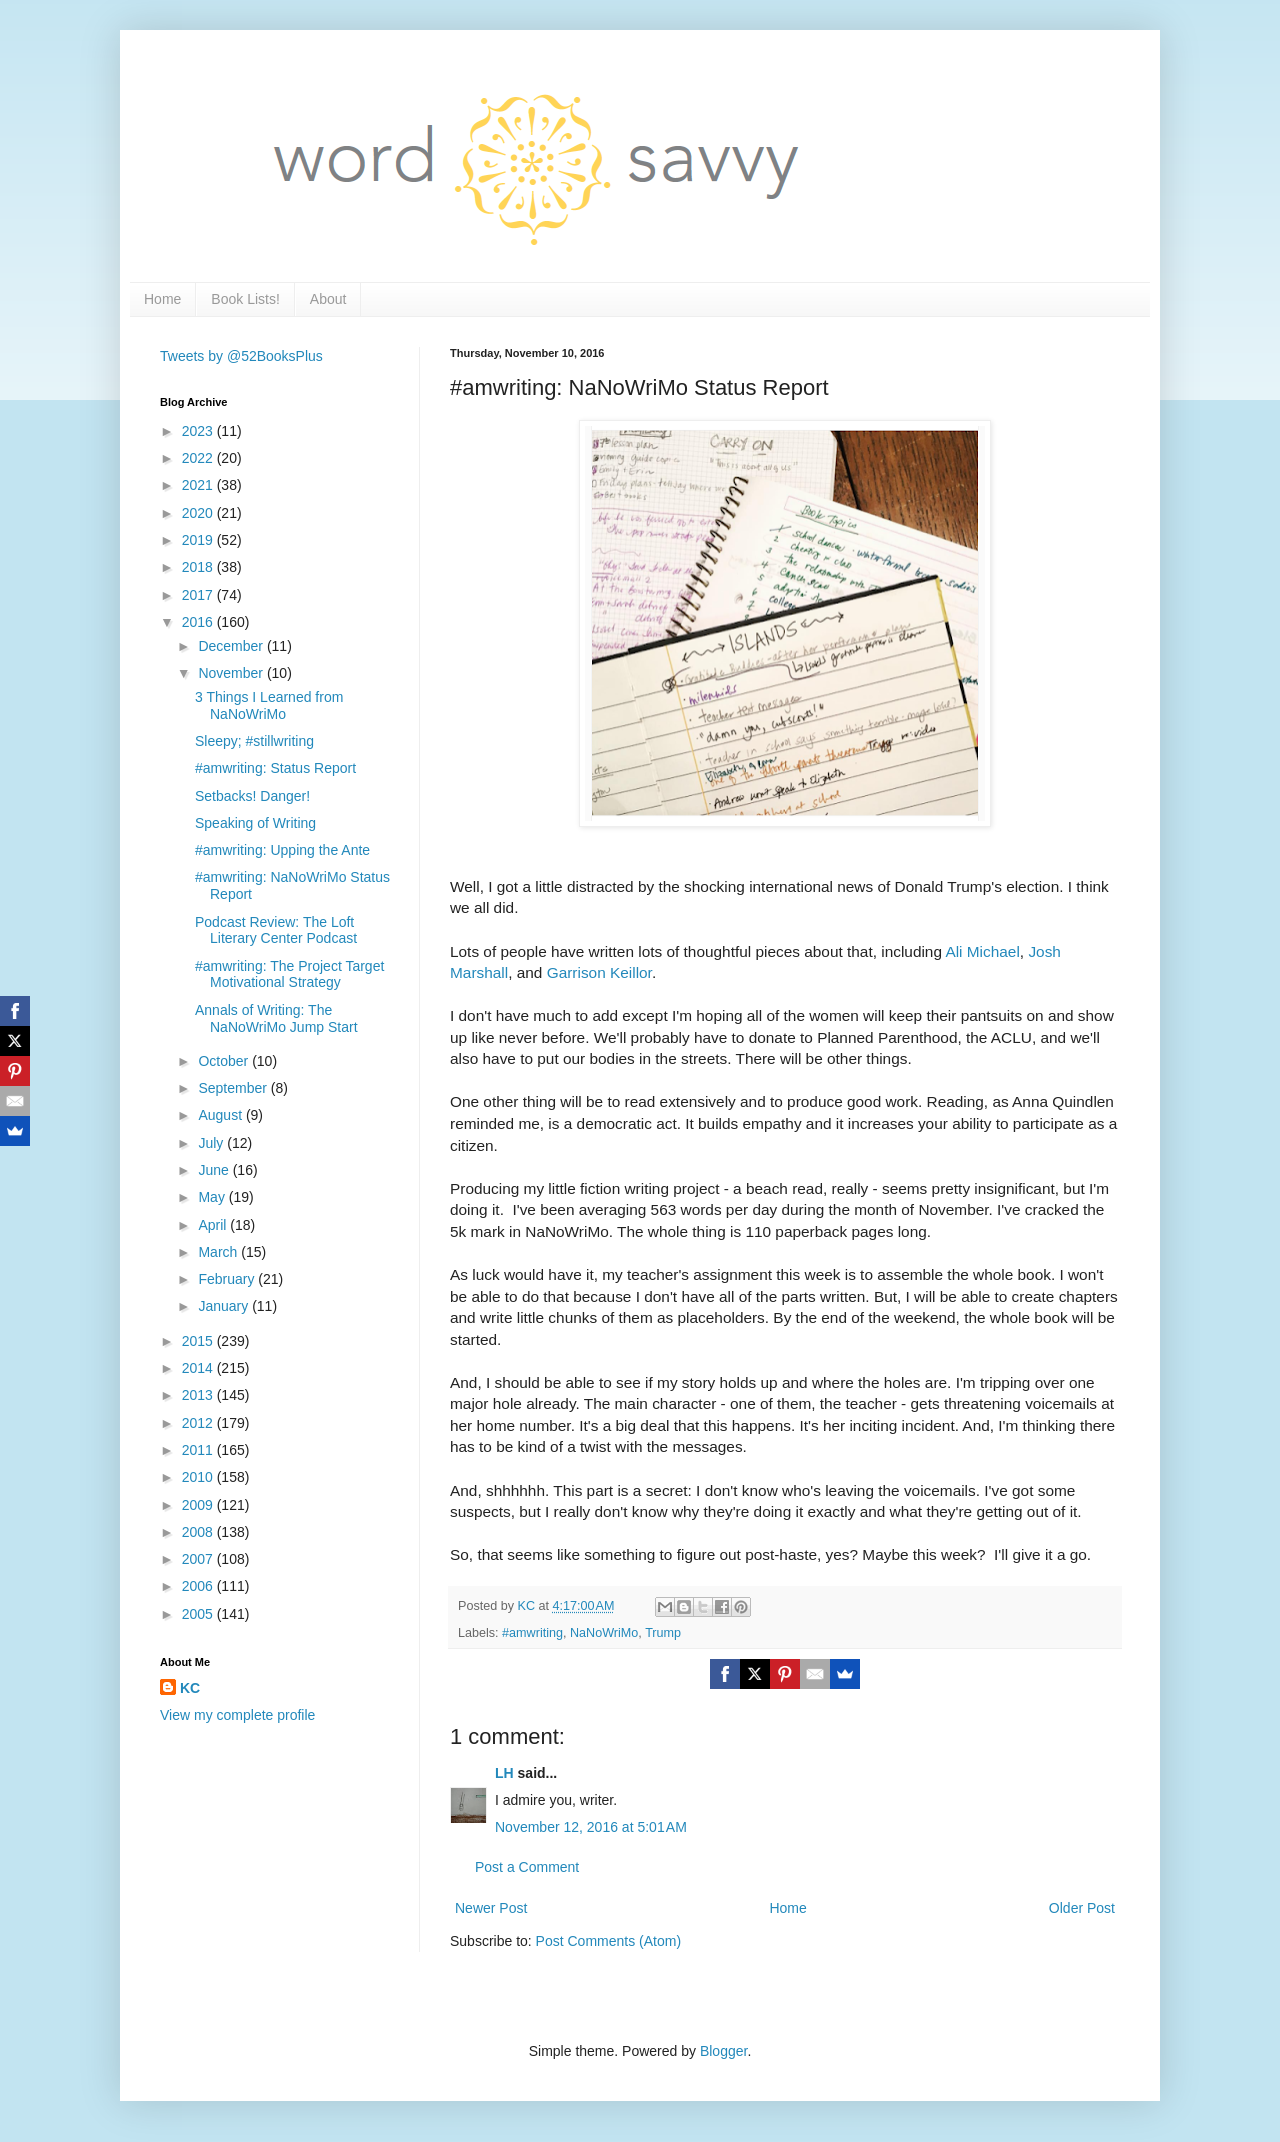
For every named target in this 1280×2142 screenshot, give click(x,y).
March (219, 1252)
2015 (199, 1341)
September (234, 1088)
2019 (199, 540)
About (328, 299)
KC (190, 1688)
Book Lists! (245, 299)
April (214, 1225)
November (232, 673)
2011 (199, 1450)
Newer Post (491, 1908)
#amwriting (532, 1633)
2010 (199, 1477)
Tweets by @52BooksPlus (241, 356)
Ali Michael (982, 951)
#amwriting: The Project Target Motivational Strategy (289, 974)
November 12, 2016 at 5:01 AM (591, 1827)
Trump (663, 1633)
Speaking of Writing (255, 823)
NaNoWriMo (604, 1633)
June (215, 1170)
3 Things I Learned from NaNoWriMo (269, 705)
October (225, 1061)
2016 (199, 622)
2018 (199, 567)
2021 (199, 485)
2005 (199, 1614)
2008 (199, 1532)
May (213, 1197)
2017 (199, 595)
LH (504, 1773)
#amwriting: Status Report (275, 768)
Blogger (723, 2051)
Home (162, 299)
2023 (199, 431)
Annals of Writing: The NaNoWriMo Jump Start (276, 1018)
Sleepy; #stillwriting (254, 741)
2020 (199, 513)
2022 (199, 458)
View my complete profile (237, 1715)
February (228, 1279)
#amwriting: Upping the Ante (282, 850)
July (212, 1143)
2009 (199, 1505)
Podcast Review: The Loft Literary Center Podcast (276, 930)
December (232, 646)
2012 (199, 1423)
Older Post (1082, 1908)
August (221, 1115)
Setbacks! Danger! (252, 796)
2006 (199, 1586)
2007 (199, 1559)
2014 (199, 1368)
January (225, 1306)
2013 (199, 1395)
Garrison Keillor (599, 972)
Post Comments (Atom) (608, 1941)
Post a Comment (527, 1867)
